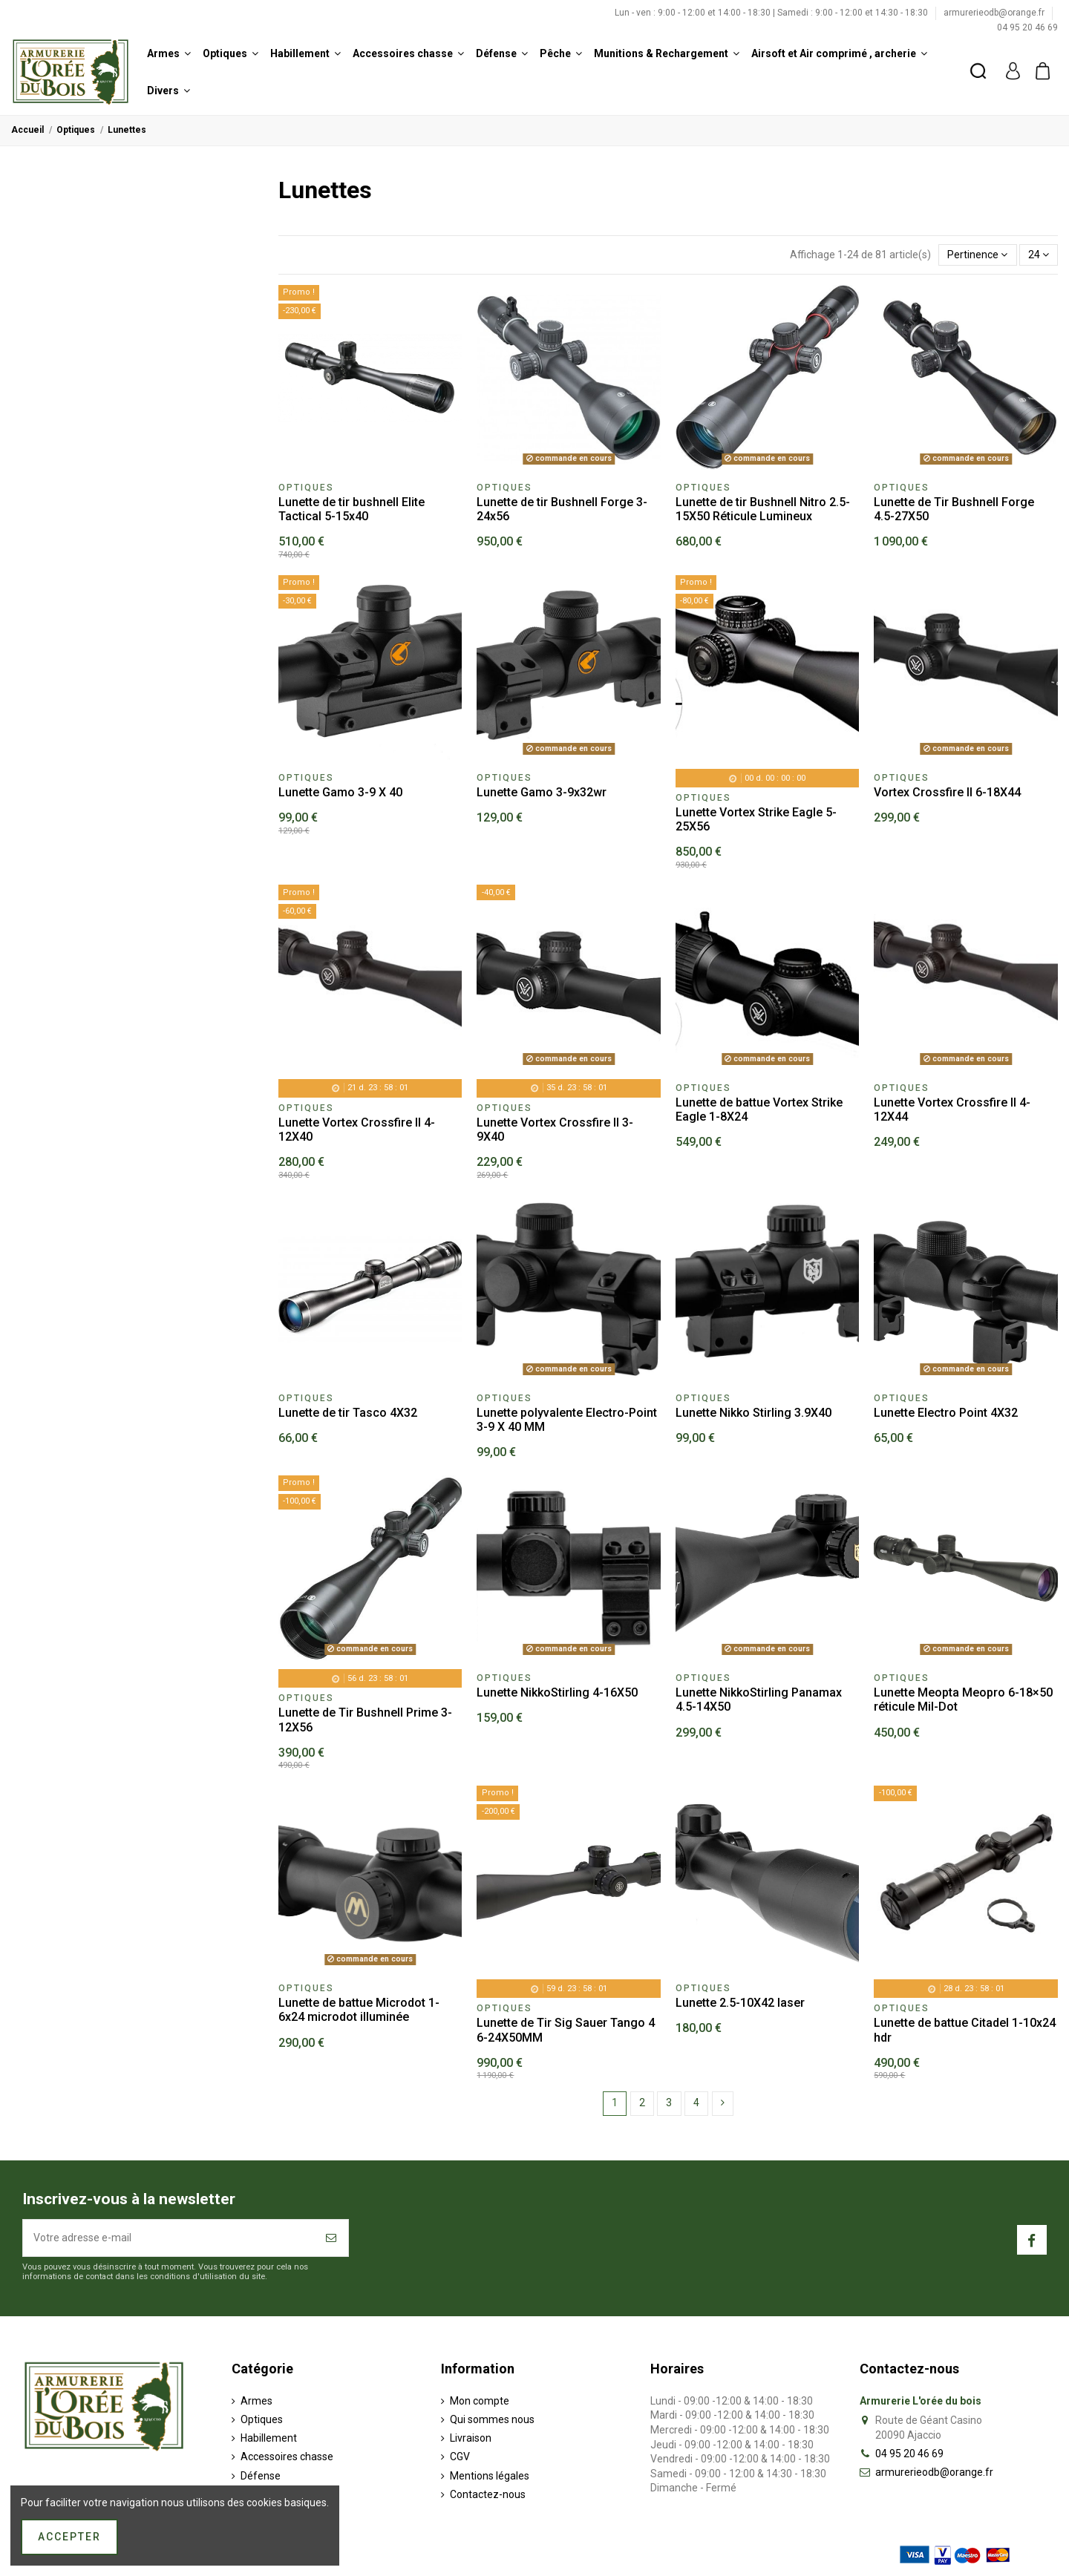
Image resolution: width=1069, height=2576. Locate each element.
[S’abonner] (332, 2238)
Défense (261, 2476)
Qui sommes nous (492, 2419)
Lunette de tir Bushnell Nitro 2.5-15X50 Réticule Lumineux (763, 509)
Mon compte (479, 2401)
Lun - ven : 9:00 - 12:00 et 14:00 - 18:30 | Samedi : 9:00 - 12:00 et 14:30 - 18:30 (772, 12)
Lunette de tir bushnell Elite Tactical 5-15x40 (351, 509)
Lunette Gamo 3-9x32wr (542, 792)
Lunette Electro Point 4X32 (946, 1413)
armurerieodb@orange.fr (995, 12)
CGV (460, 2456)
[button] (169, 53)
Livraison (470, 2438)
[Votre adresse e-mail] (169, 2238)
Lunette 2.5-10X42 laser (740, 2003)
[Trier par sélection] (977, 255)
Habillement (269, 2438)
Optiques (262, 2419)
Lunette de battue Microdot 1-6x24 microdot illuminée (358, 2010)
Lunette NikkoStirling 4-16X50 (557, 1692)
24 (1038, 254)
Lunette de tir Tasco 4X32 (347, 1413)
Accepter (69, 2537)
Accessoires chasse (287, 2456)
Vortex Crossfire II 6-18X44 (947, 792)
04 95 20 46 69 (1027, 27)
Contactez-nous (488, 2494)
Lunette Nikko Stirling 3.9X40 (753, 1413)
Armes (256, 2401)
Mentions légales (489, 2476)
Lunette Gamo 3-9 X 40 (340, 792)
